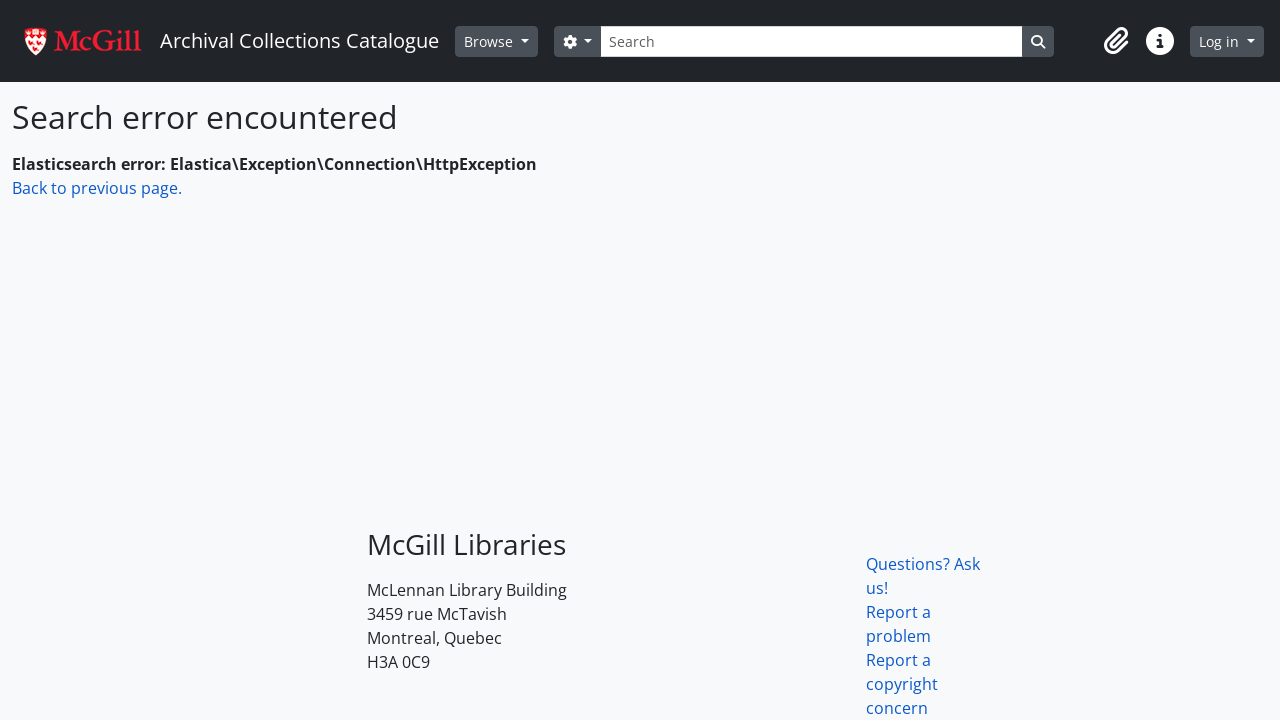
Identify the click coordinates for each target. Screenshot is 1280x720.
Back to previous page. (97, 188)
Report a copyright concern (902, 684)
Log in (1221, 41)
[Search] (811, 41)
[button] (1116, 41)
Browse (490, 41)
